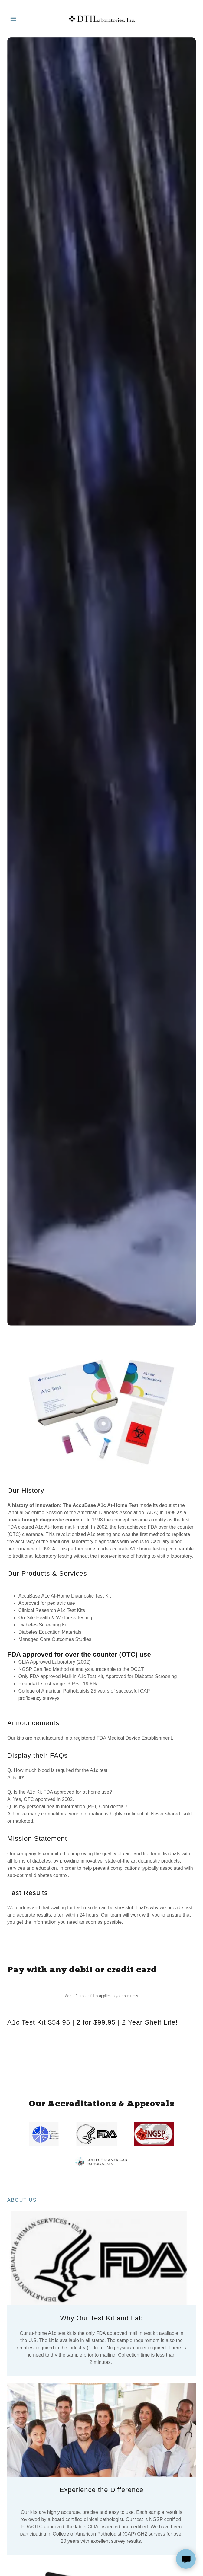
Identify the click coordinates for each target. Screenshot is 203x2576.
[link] (102, 18)
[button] (21, 19)
